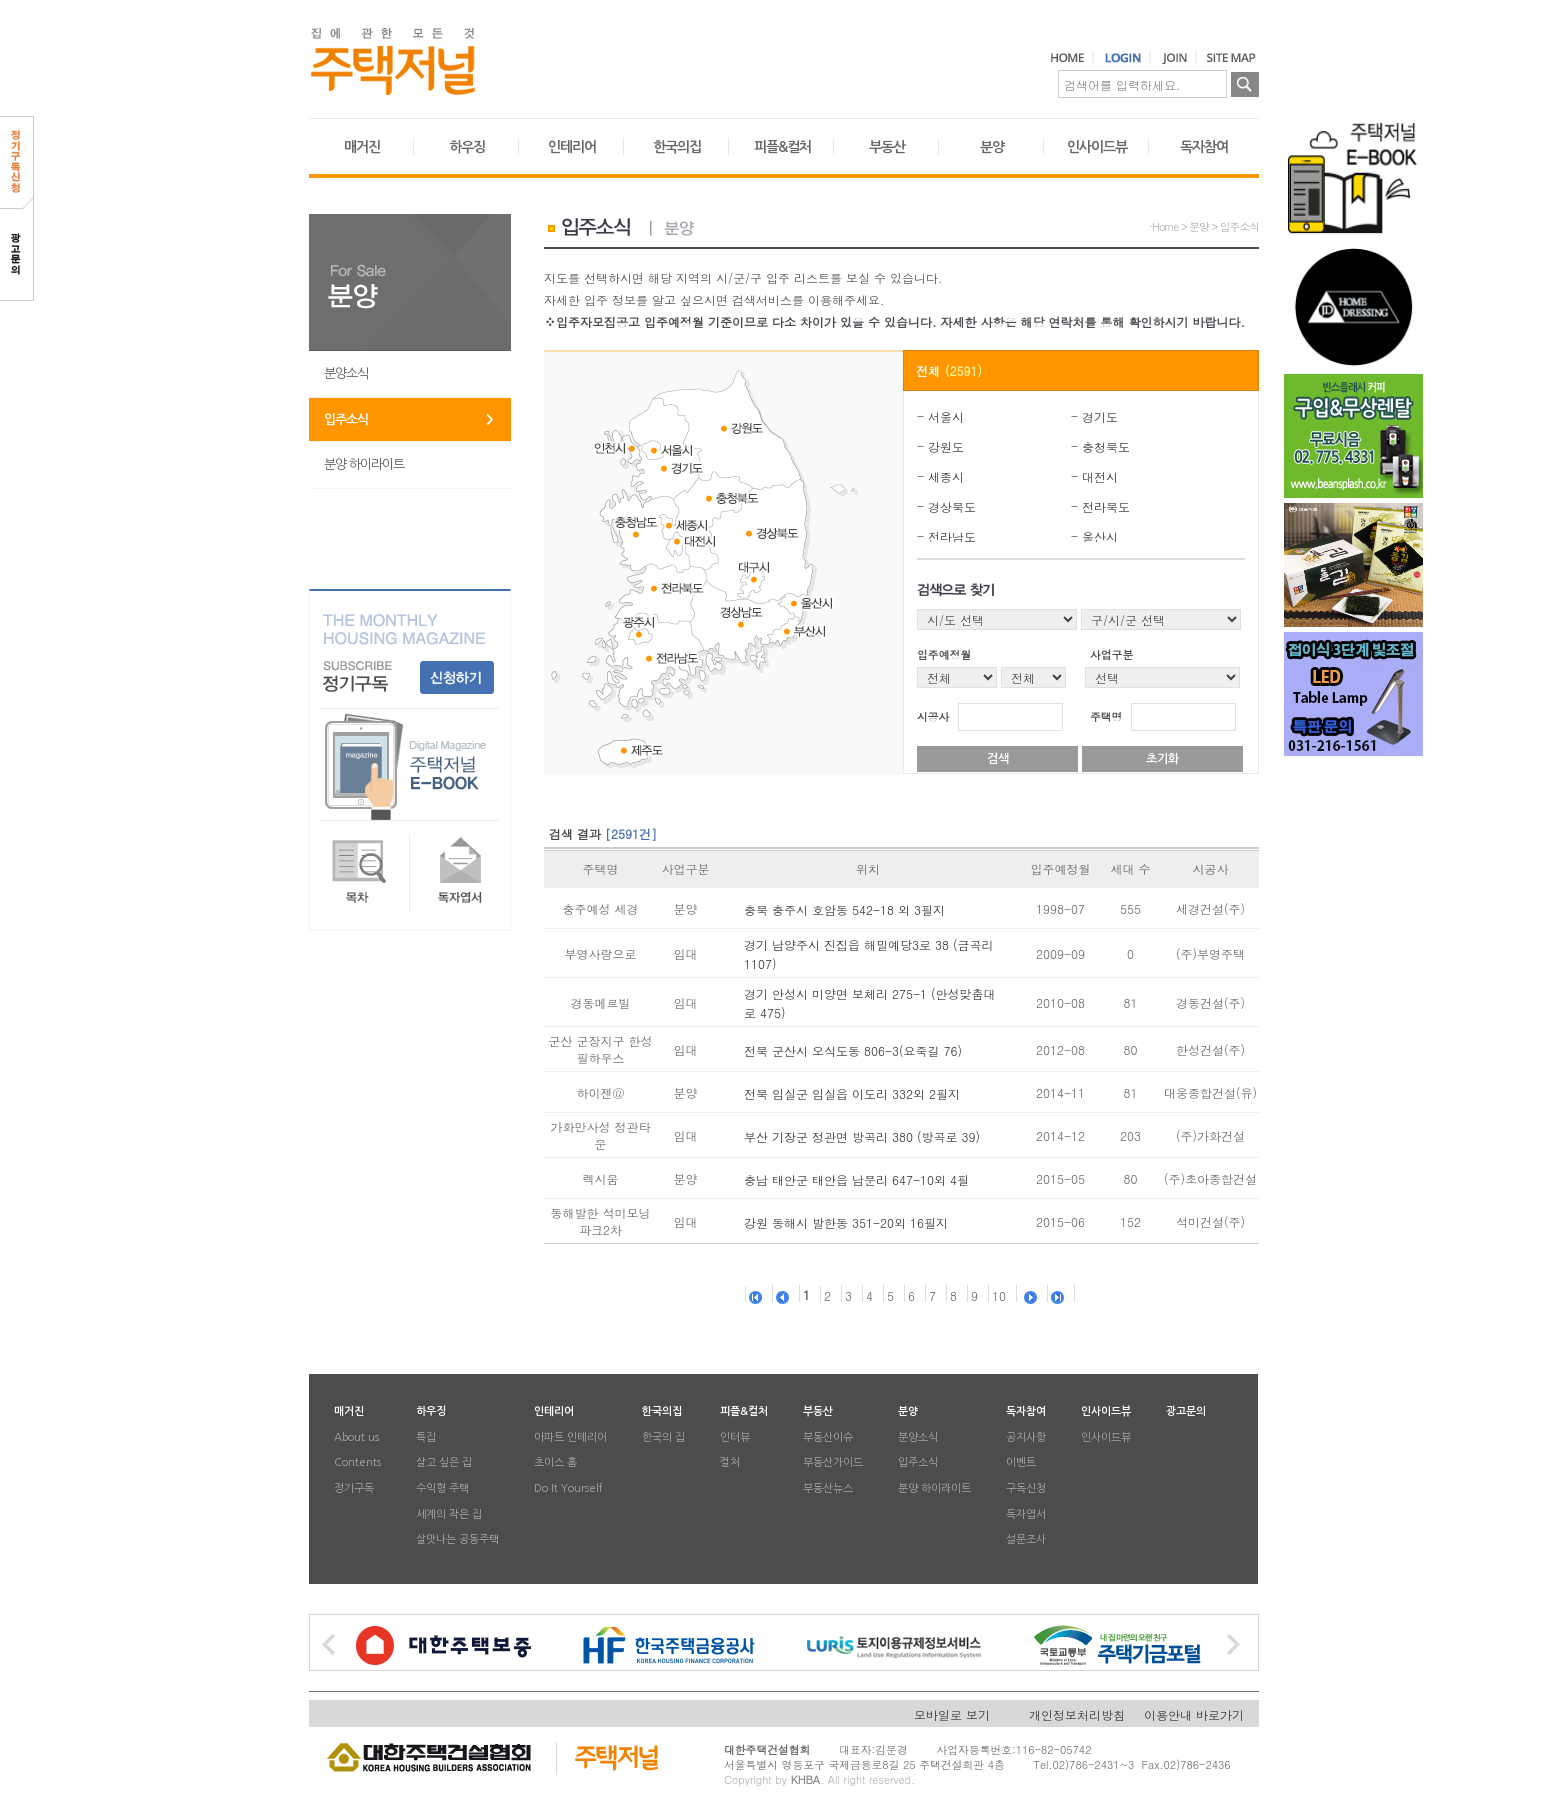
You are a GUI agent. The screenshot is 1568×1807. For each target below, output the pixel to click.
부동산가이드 (833, 1463)
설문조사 (1026, 1540)
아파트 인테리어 (570, 1437)
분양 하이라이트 (364, 464)
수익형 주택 (442, 1488)
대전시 (1100, 476)
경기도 (1100, 416)
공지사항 (1026, 1437)
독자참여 (1204, 147)
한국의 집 (663, 1437)
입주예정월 (944, 654)
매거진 (362, 147)
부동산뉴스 (828, 1488)
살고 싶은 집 (444, 1463)
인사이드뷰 (1097, 147)
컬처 (730, 1463)
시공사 (933, 716)
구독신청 (1026, 1488)
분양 (992, 147)
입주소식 (346, 419)
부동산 (887, 147)
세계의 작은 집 (449, 1514)
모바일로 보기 (952, 1714)
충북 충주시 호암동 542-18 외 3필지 (844, 909)
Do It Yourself (568, 1488)
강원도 (946, 446)
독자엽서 (1026, 1514)
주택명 (1106, 716)
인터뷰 (735, 1437)
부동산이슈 (828, 1437)
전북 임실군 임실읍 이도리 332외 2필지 (852, 1093)
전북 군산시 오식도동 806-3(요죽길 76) (853, 1050)
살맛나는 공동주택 (457, 1540)
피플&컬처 (782, 147)
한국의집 (677, 147)
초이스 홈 (555, 1463)
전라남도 (952, 536)
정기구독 (354, 1488)
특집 (426, 1437)
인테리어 (572, 147)
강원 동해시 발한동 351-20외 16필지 (846, 1222)
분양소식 (346, 373)
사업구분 (1111, 654)
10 (999, 1295)
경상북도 (952, 506)
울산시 (1100, 536)
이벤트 (1021, 1463)
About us (356, 1437)
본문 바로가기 (0, 0)
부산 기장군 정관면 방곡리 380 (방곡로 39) (862, 1136)
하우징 (467, 147)
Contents (357, 1463)
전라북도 (1106, 506)
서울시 (946, 416)
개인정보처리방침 (1077, 1714)
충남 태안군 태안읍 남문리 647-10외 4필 (856, 1179)
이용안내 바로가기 (1194, 1714)
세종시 (946, 476)
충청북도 (1106, 446)
